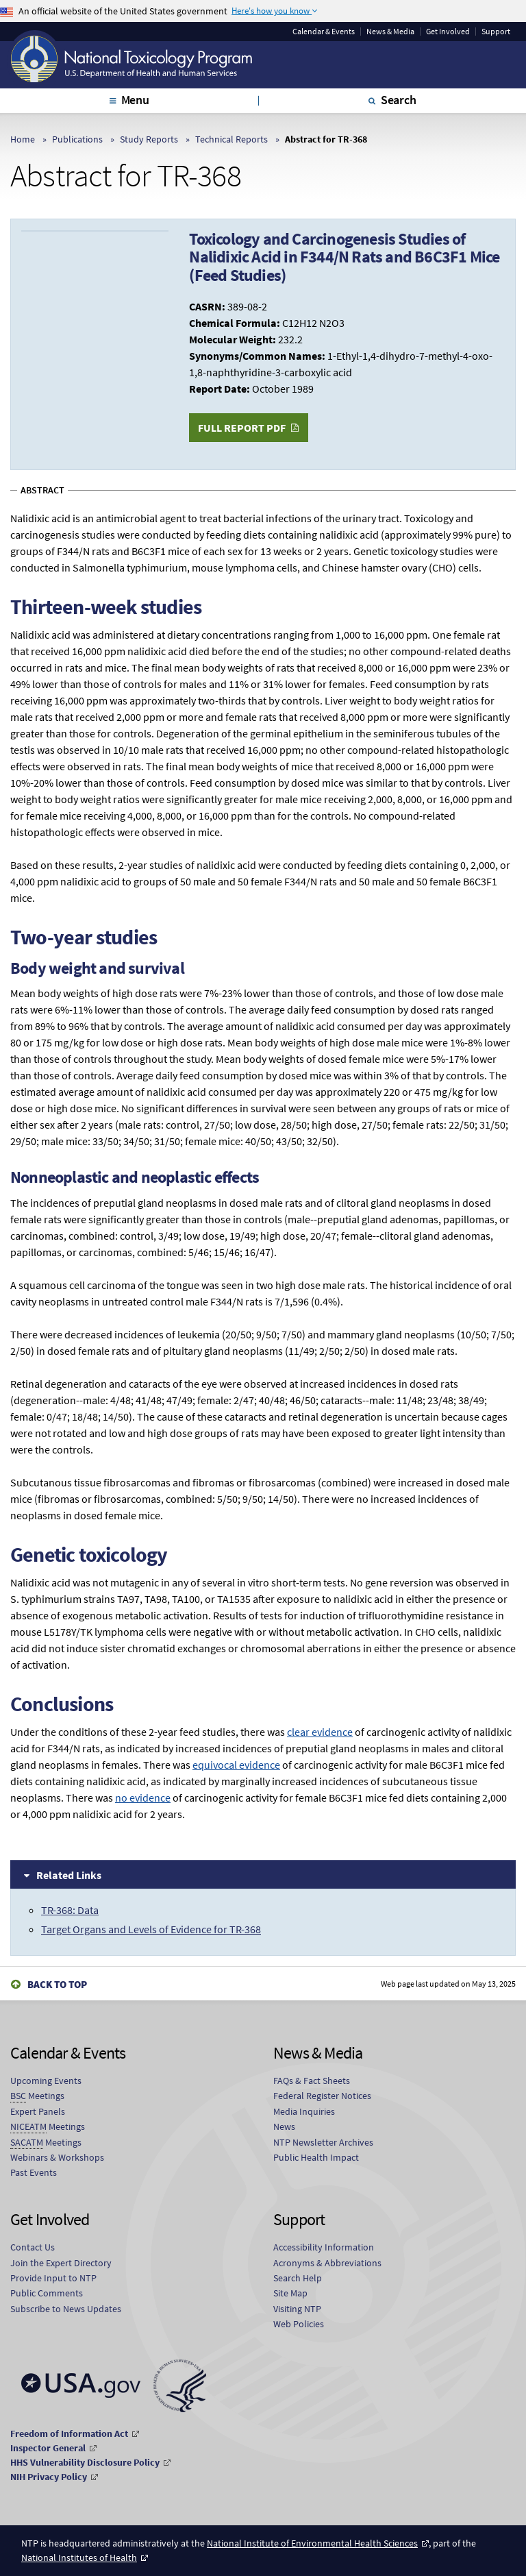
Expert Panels (37, 2111)
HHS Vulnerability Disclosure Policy (85, 2462)
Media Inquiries (304, 2111)
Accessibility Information (323, 2247)
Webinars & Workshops (57, 2157)
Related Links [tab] (68, 1875)
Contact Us (32, 2247)
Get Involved (448, 31)
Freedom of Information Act (69, 2433)
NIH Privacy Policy (48, 2476)
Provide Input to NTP (53, 2278)
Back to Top (57, 1984)
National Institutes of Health (79, 2557)
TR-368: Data (70, 1910)
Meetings (37, 2095)
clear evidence (320, 1732)
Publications (77, 139)
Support (495, 31)
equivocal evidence (236, 1764)
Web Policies (298, 2324)
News (284, 2126)
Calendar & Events (323, 31)
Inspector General (48, 2448)
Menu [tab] (135, 100)
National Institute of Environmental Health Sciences (312, 2543)
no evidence (143, 1797)
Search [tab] (398, 100)
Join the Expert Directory (61, 2263)
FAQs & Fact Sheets (311, 2080)
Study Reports (149, 139)
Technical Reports (231, 139)
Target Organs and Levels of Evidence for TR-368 (151, 1929)
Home (22, 139)
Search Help (297, 2278)
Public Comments (46, 2293)
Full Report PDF (242, 427)
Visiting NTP (297, 2309)
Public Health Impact (316, 2157)
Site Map (290, 2293)
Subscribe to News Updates (65, 2309)
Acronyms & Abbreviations (327, 2263)
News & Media (390, 31)
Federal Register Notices (322, 2095)
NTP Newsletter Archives (323, 2142)
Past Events (33, 2172)
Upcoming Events (46, 2080)
